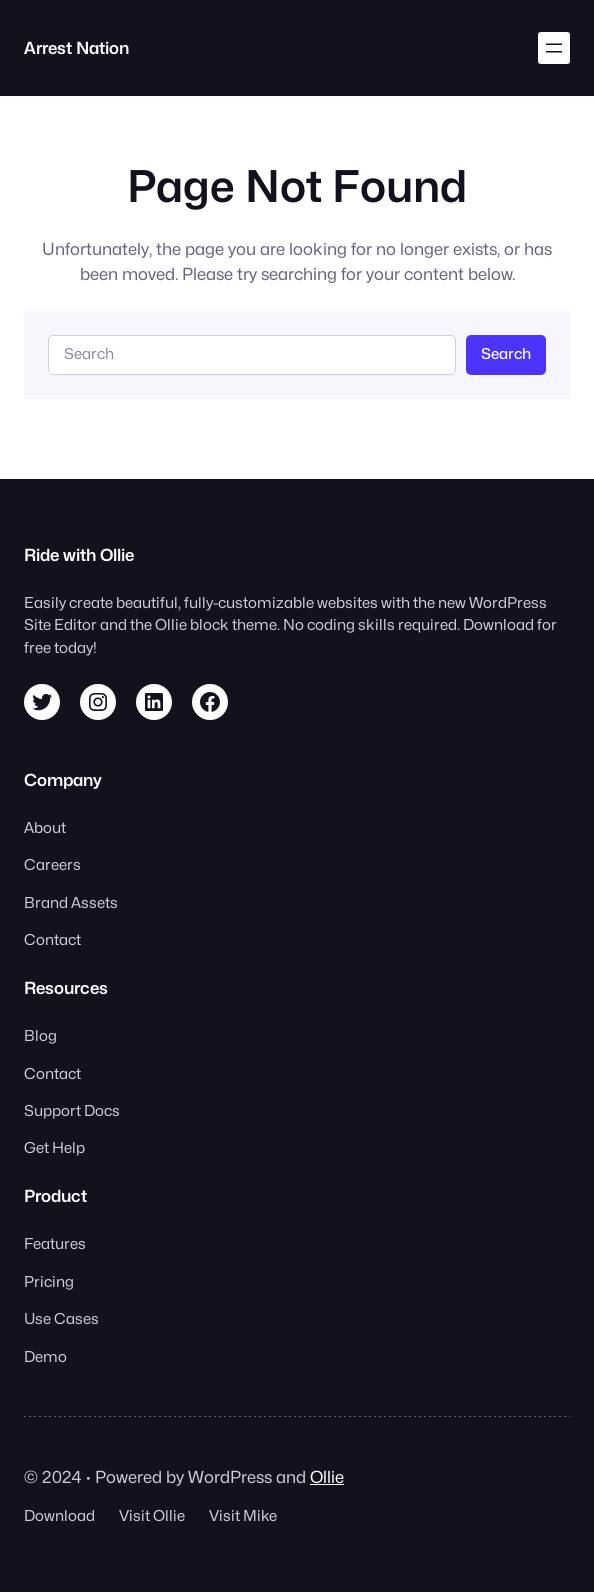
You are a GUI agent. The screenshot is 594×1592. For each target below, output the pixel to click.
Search (506, 353)
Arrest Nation (76, 48)
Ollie (327, 1477)
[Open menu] (554, 48)
